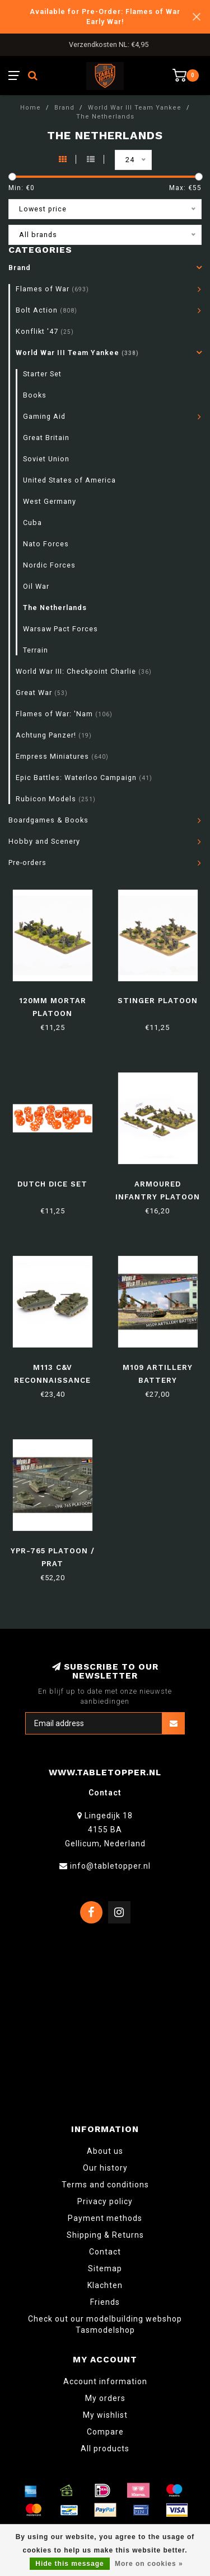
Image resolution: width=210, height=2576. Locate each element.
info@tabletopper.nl (110, 1865)
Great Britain (46, 437)
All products (105, 2448)
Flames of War (52, 289)
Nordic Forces (49, 565)
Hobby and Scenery (44, 841)
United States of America (69, 480)
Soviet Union (46, 459)
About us (105, 2151)
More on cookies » (149, 2564)
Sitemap (105, 2268)
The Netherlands (55, 607)
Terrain (35, 650)
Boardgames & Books (48, 820)
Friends (105, 2302)
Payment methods (105, 2218)
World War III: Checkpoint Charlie (84, 671)
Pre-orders (27, 862)
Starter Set (42, 374)
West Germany (49, 501)
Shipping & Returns (105, 2234)
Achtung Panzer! (54, 735)
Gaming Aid (44, 416)
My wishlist (105, 2414)
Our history (105, 2167)
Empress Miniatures (62, 756)
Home (30, 107)
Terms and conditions (105, 2184)
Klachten (105, 2285)
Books (34, 395)
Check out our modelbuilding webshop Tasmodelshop (105, 2324)
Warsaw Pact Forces (60, 629)
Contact (105, 2251)
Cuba (32, 522)
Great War (42, 692)
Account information (105, 2381)
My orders (105, 2398)
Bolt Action (46, 310)
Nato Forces (46, 544)
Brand (19, 267)
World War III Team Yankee (77, 352)
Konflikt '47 (45, 331)
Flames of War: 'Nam (64, 714)
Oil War (36, 586)
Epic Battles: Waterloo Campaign (84, 777)
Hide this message (69, 2564)
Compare (105, 2431)
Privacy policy (105, 2201)
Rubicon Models (56, 799)
